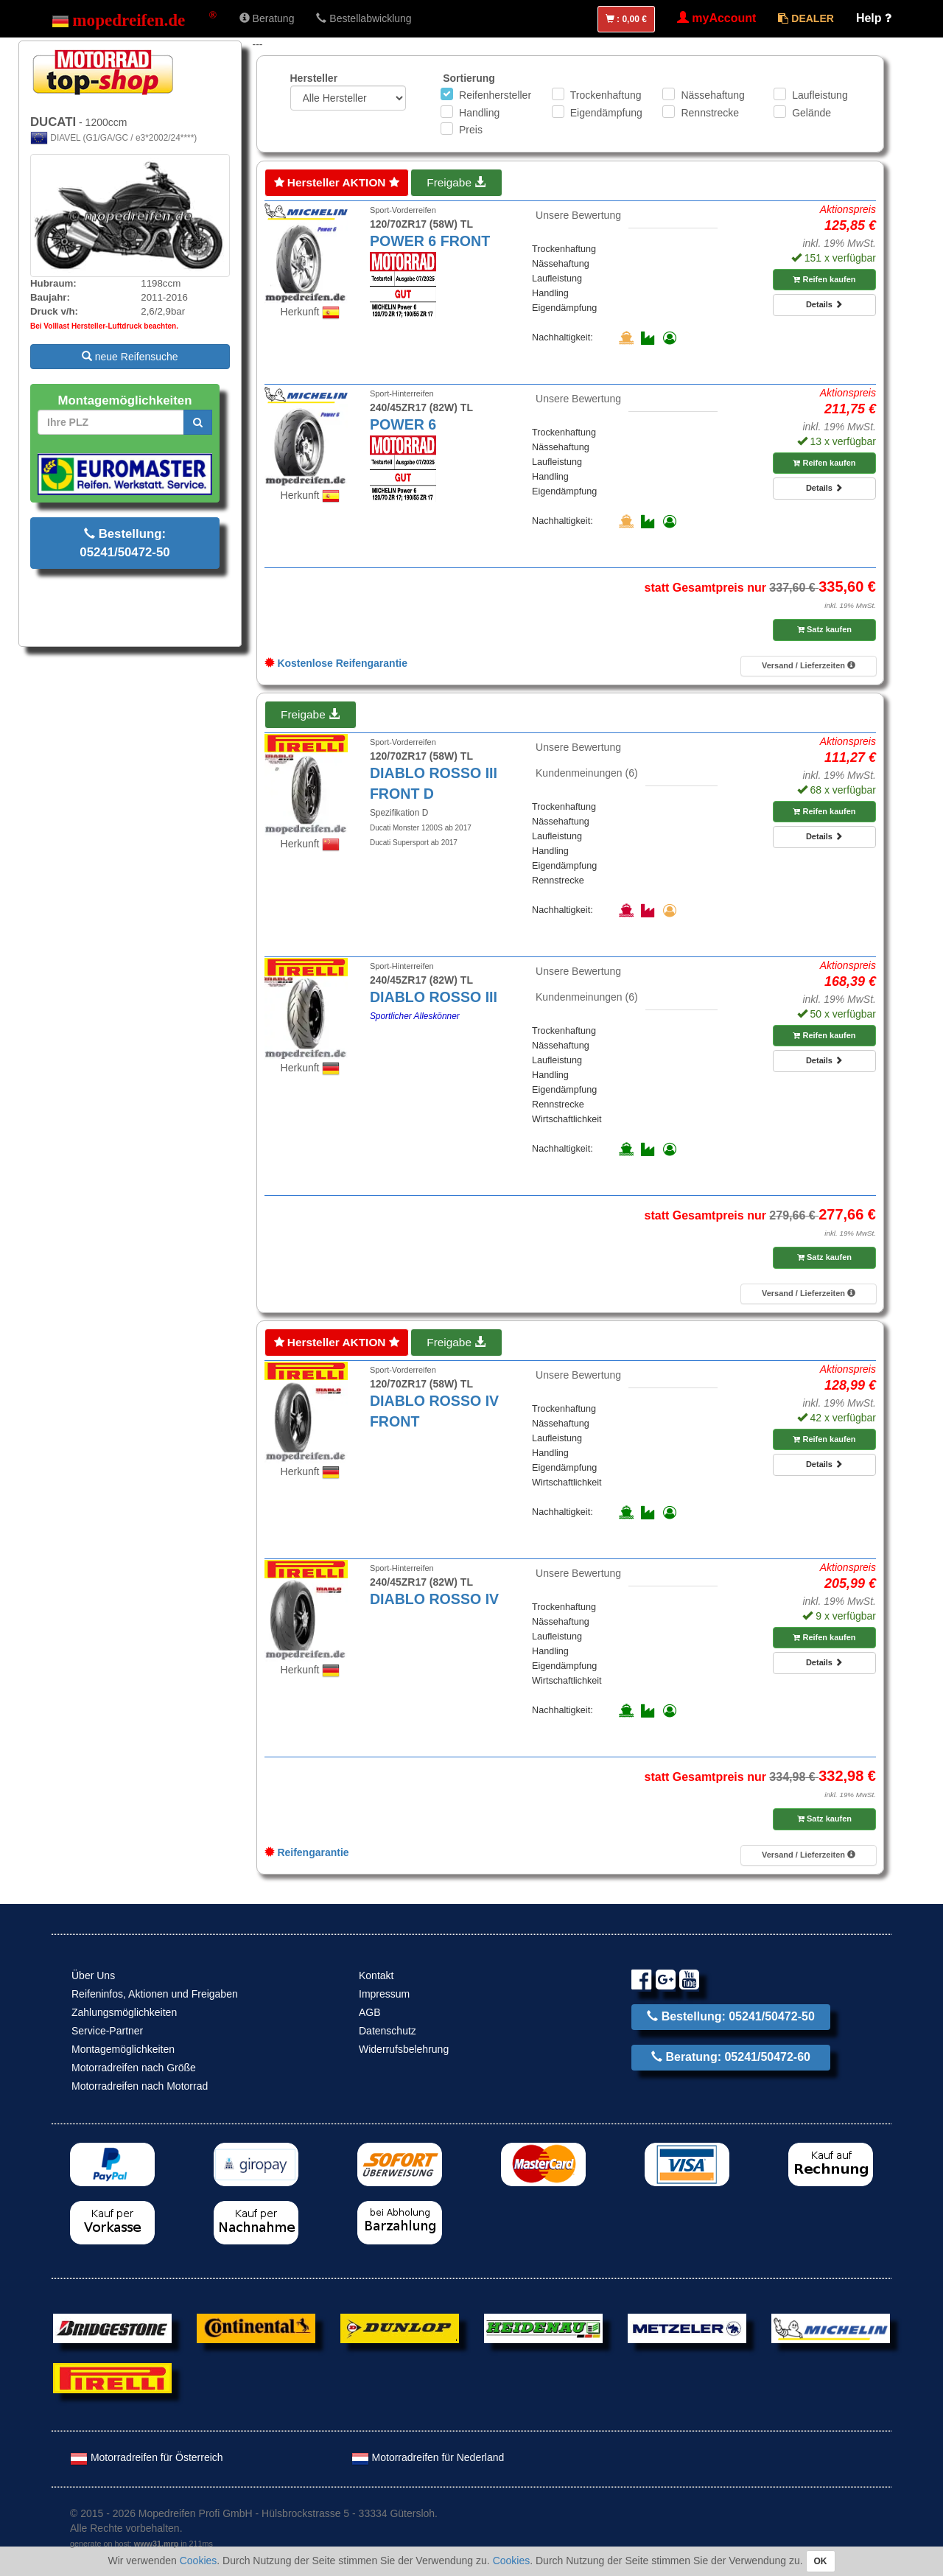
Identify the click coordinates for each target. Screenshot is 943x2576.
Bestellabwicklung (363, 18)
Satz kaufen (824, 629)
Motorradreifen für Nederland (428, 2457)
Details (824, 304)
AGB (370, 2012)
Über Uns (93, 1975)
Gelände (811, 113)
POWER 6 (403, 424)
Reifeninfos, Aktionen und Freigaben (154, 1994)
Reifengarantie (306, 1852)
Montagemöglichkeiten (123, 2049)
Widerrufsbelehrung (404, 2049)
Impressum (384, 1994)
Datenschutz (387, 2031)
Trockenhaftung (606, 95)
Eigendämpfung (606, 113)
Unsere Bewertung (578, 215)
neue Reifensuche (130, 357)
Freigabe (456, 182)
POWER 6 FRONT (430, 241)
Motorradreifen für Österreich (146, 2457)
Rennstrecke (710, 113)
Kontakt (376, 1975)
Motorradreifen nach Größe (133, 2067)
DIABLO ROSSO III (433, 997)
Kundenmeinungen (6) (587, 773)
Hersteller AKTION (336, 182)
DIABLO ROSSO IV (434, 1599)
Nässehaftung (712, 95)
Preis (471, 130)
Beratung (267, 18)
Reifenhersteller (495, 95)
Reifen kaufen (824, 279)
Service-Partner (107, 2031)
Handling (479, 113)
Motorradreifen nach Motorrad (139, 2086)
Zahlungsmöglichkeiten (124, 2012)
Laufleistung (820, 95)
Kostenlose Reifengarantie (336, 663)
